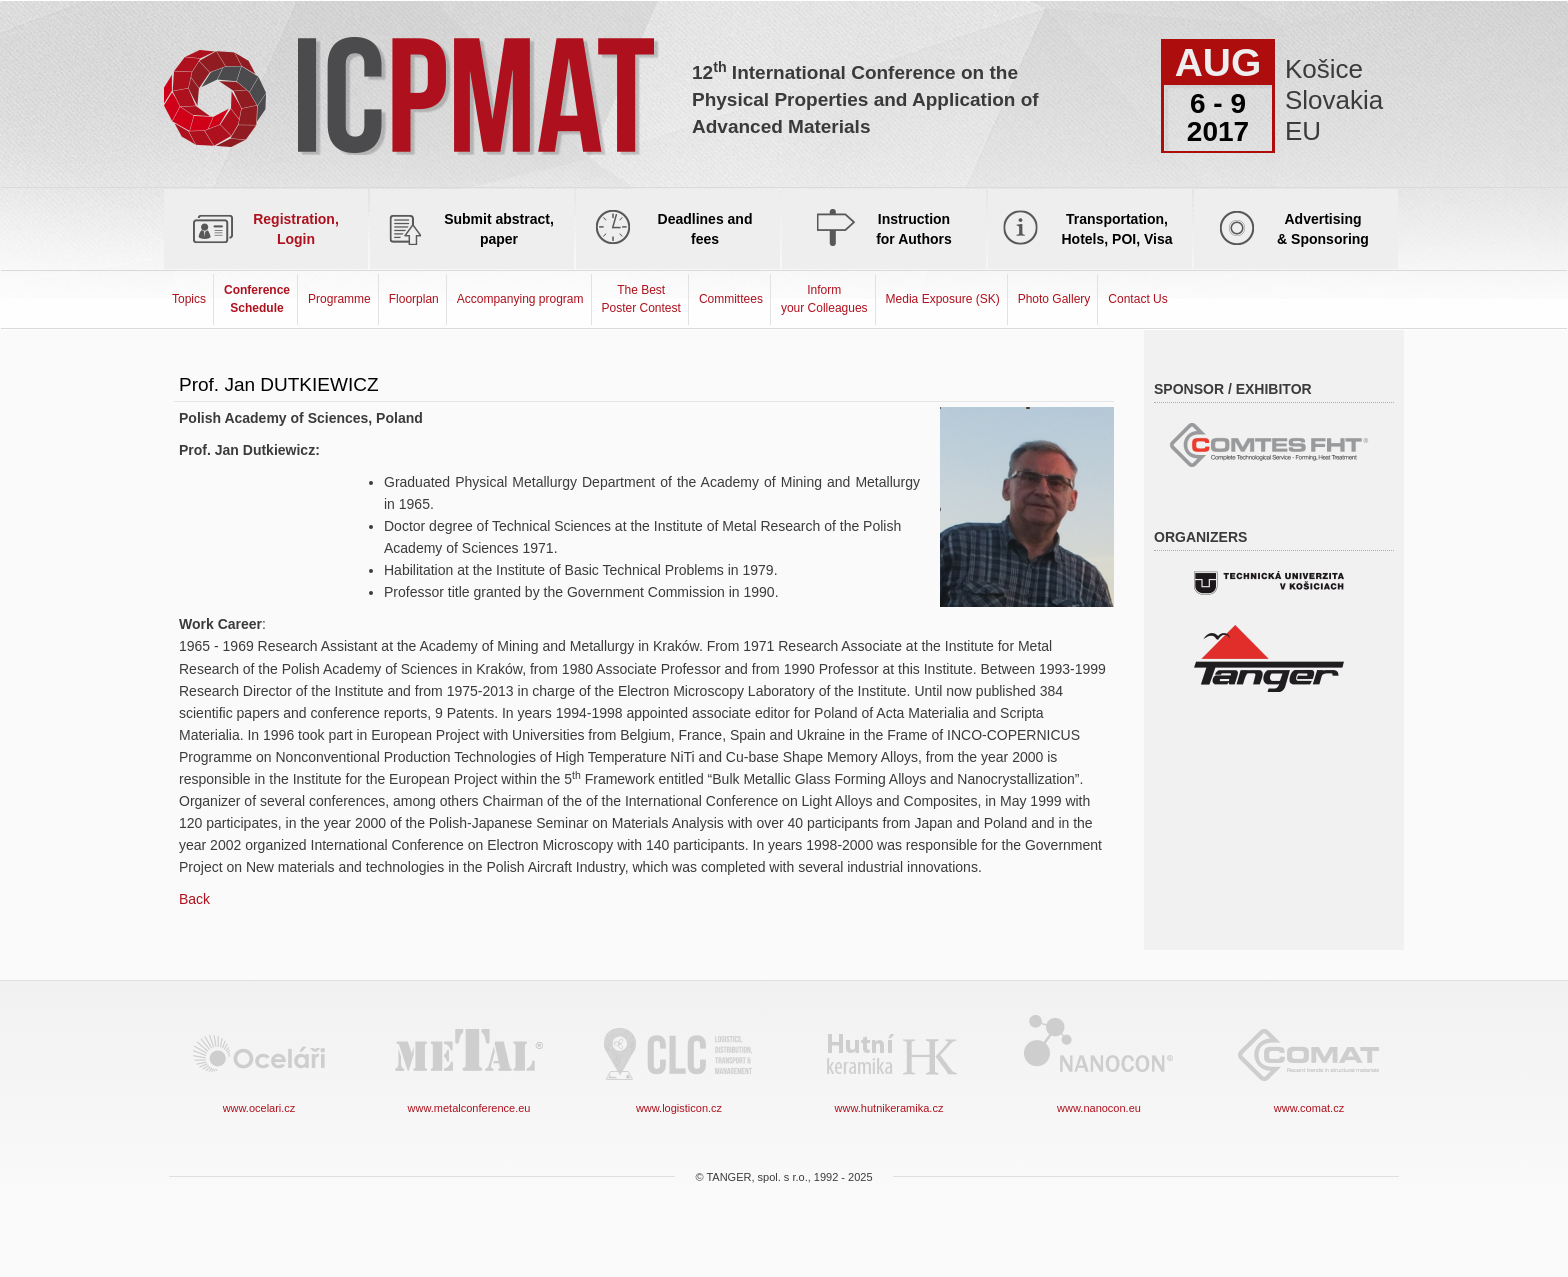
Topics (189, 299)
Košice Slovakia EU (1327, 100)
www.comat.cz (1309, 1062)
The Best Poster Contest (641, 298)
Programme (339, 299)
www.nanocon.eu (1099, 1062)
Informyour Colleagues (824, 298)
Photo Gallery (1054, 299)
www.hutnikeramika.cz (889, 1062)
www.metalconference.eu (469, 1062)
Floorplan (414, 299)
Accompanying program (520, 299)
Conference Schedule (257, 298)
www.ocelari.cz (259, 1062)
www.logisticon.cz (679, 1062)
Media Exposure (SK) (943, 299)
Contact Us (1137, 299)
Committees (731, 299)
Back (194, 899)
